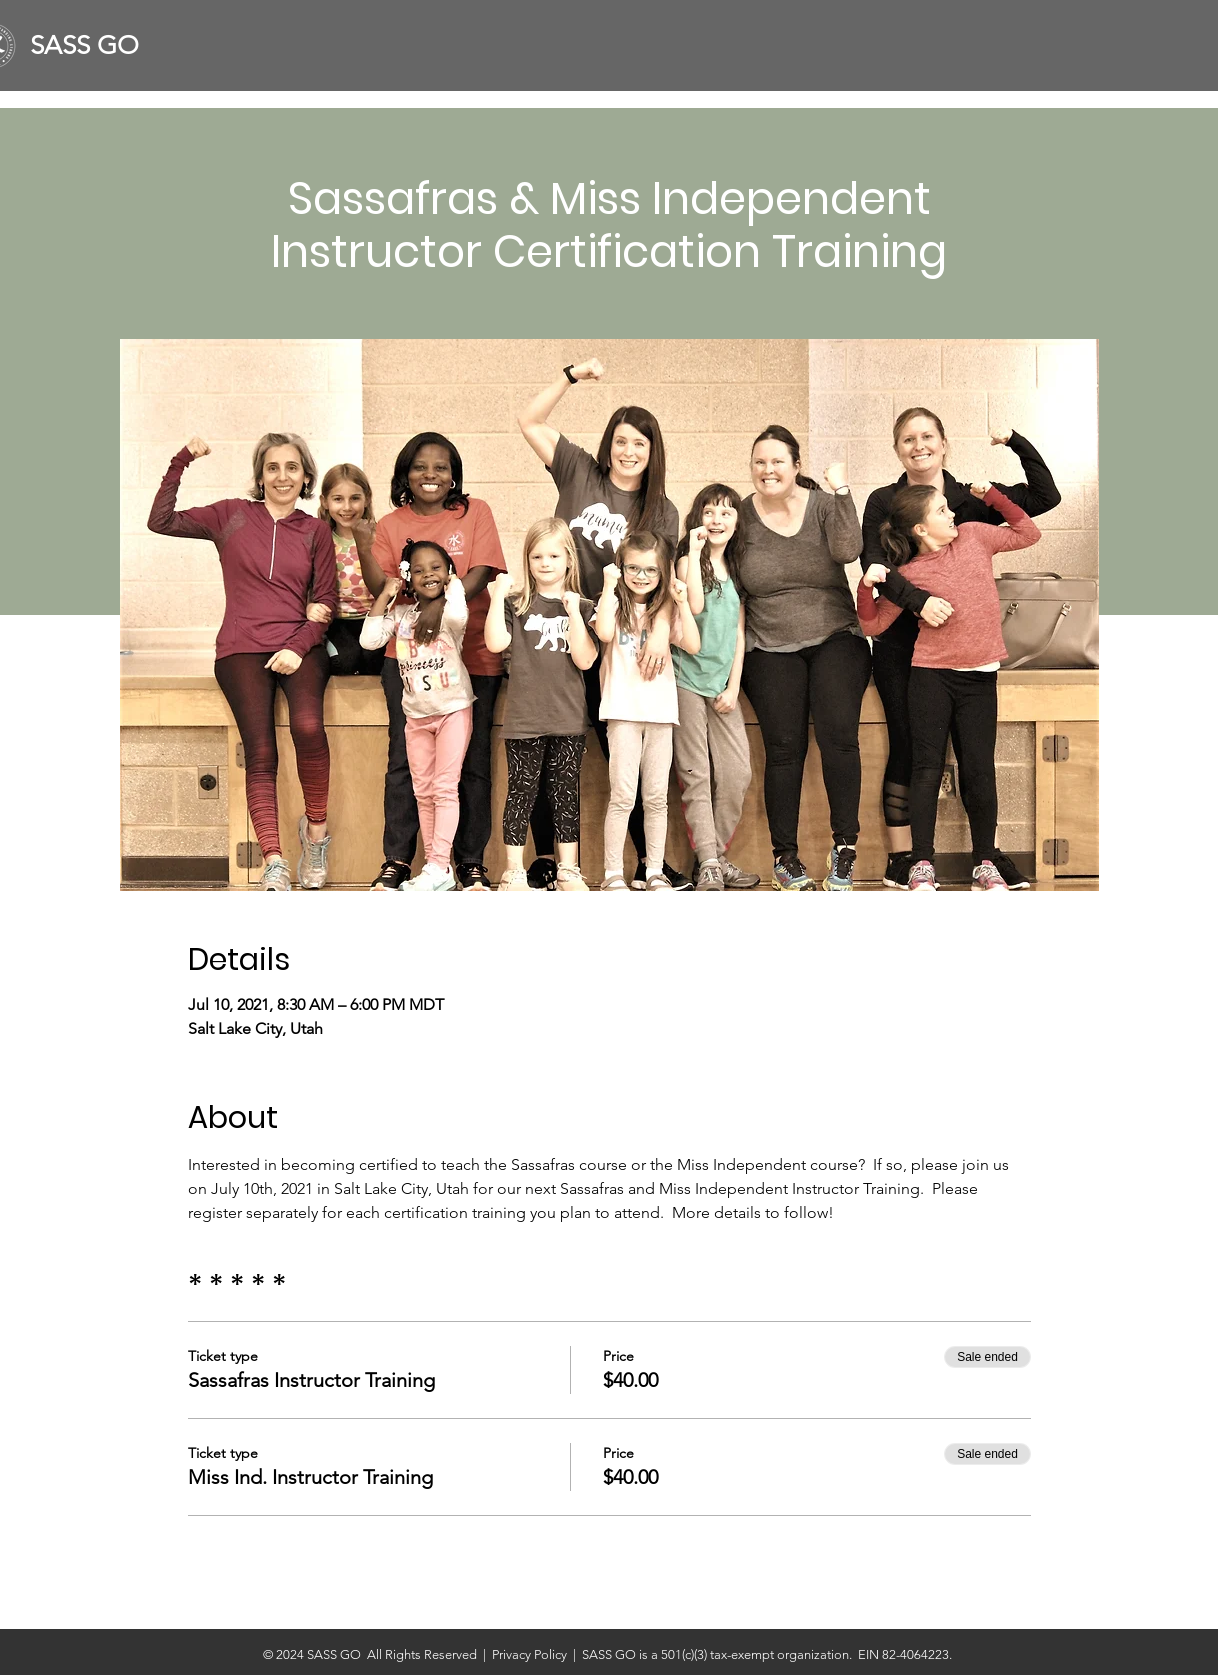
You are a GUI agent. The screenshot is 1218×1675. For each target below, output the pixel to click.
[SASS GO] (92, 46)
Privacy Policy (532, 1654)
